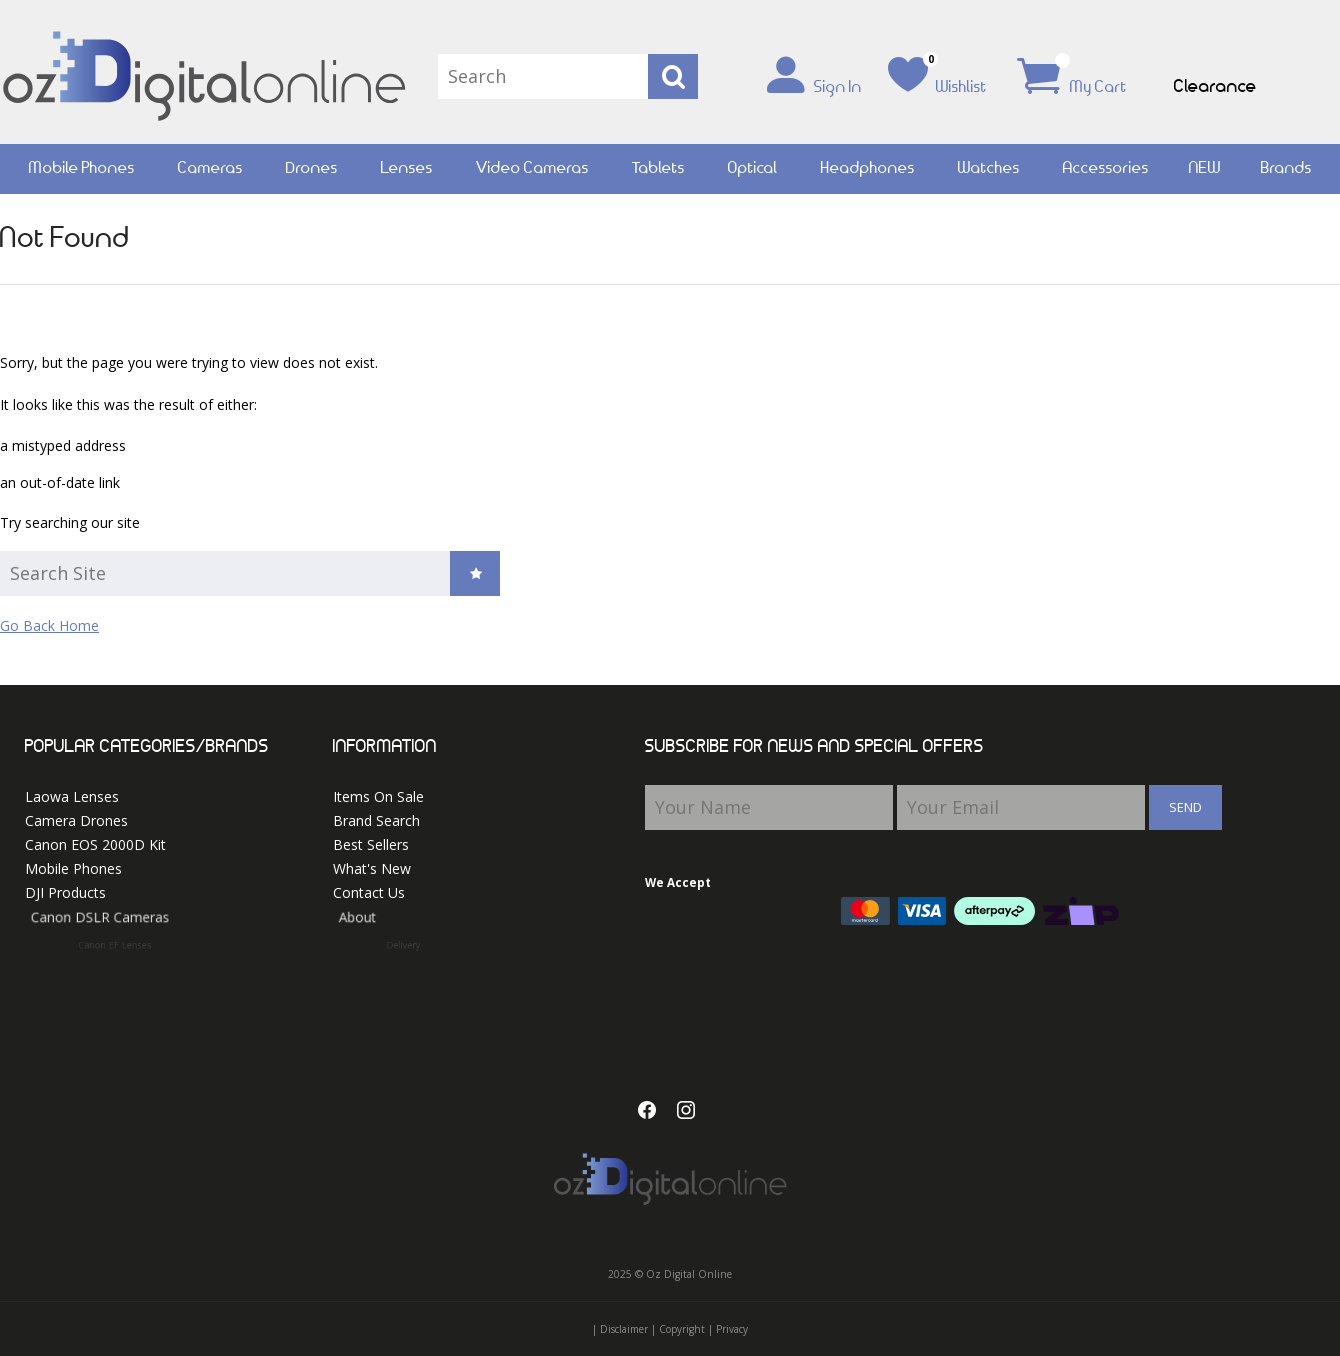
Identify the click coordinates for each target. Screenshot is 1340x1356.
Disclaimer (624, 1329)
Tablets (658, 168)
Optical (753, 168)
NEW (1205, 168)
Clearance (1215, 87)
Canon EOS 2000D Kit (95, 844)
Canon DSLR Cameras (125, 921)
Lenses (407, 168)
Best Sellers (371, 844)
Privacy (732, 1329)
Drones (312, 168)
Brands (1286, 168)
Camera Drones (76, 820)
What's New (372, 868)
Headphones (868, 168)
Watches (989, 168)
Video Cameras (532, 168)
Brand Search (376, 820)
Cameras (210, 168)
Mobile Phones (82, 168)
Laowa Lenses (72, 796)
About (399, 921)
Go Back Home (49, 625)
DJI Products (76, 893)
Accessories (1106, 168)
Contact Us (379, 893)
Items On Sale (378, 796)
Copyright (682, 1329)
